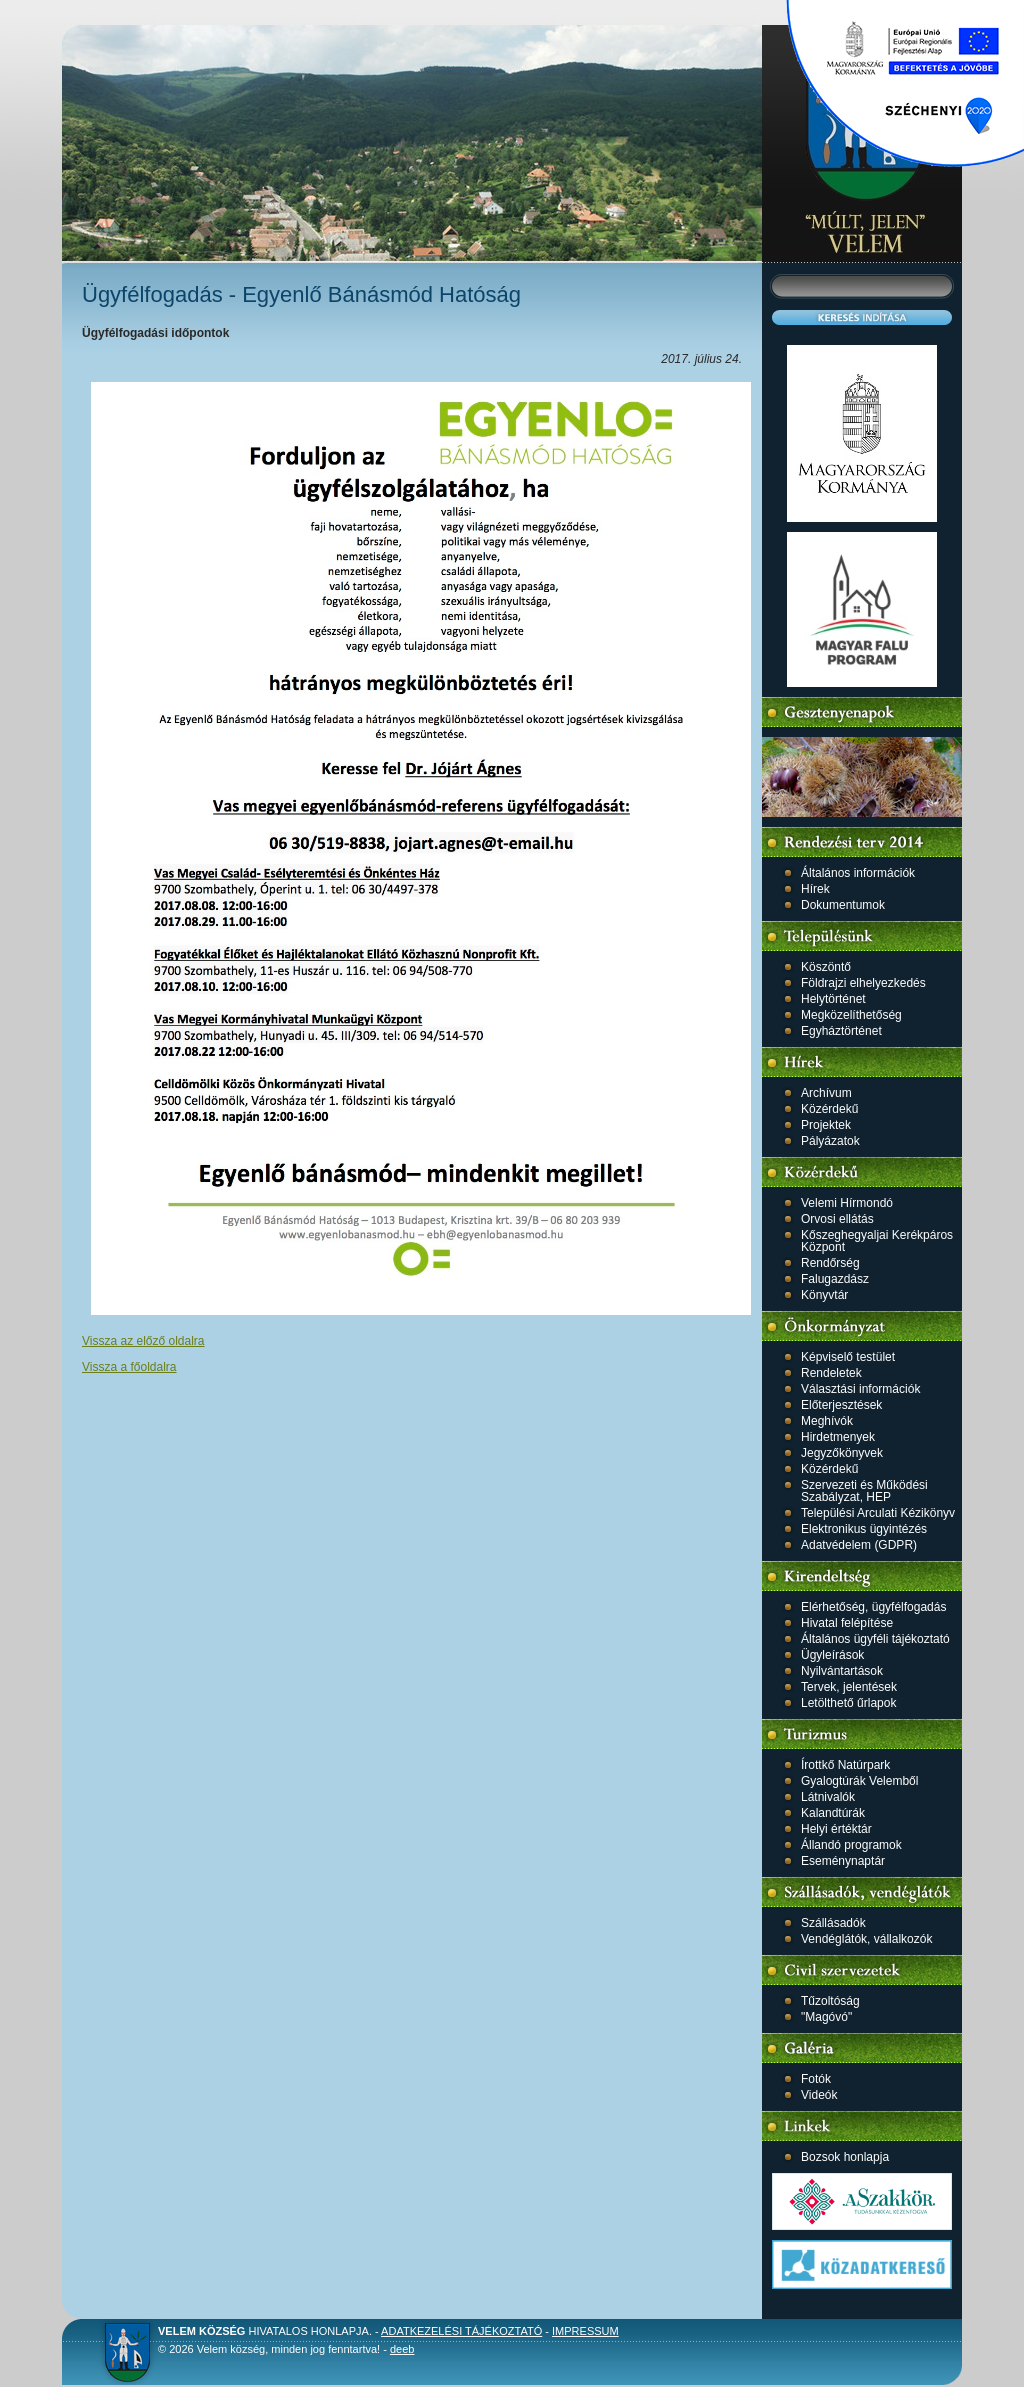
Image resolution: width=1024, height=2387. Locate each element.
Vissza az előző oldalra (143, 1341)
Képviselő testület (848, 1357)
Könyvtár (824, 1295)
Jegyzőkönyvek (842, 1453)
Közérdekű (829, 1109)
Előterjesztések (841, 1405)
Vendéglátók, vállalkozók (866, 1939)
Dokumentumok (843, 905)
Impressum (585, 2331)
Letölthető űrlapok (848, 1703)
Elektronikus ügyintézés (864, 1529)
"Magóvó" (826, 2017)
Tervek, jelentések (849, 1687)
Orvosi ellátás (837, 1219)
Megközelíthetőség (851, 1015)
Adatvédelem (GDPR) (859, 1545)
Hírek (815, 889)
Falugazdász (835, 1279)
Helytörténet (833, 999)
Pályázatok (830, 1141)
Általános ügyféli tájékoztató (875, 1639)
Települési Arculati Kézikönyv (878, 1513)
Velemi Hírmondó (847, 1203)
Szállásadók (833, 1923)
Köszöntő (826, 967)
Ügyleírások (832, 1655)
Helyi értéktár (836, 1829)
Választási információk (860, 1389)
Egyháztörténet (841, 1031)
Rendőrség (830, 1263)
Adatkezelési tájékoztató (461, 2331)
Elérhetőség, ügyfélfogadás (873, 1607)
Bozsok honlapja (845, 2157)
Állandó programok (851, 1845)
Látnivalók (828, 1797)
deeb (402, 2349)
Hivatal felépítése (847, 1623)
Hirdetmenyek (838, 1437)
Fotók (816, 2079)
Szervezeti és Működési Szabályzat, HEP (864, 1491)
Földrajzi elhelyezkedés (863, 983)
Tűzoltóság (830, 2001)
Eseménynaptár (843, 1861)
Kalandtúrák (833, 1813)
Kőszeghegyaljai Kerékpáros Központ (877, 1241)
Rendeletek (831, 1373)
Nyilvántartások (842, 1671)
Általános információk (858, 873)
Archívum (826, 1093)
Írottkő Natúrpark (845, 1765)
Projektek (826, 1125)
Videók (819, 2095)
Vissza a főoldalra (129, 1367)
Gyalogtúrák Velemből (859, 1781)
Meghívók (827, 1421)
